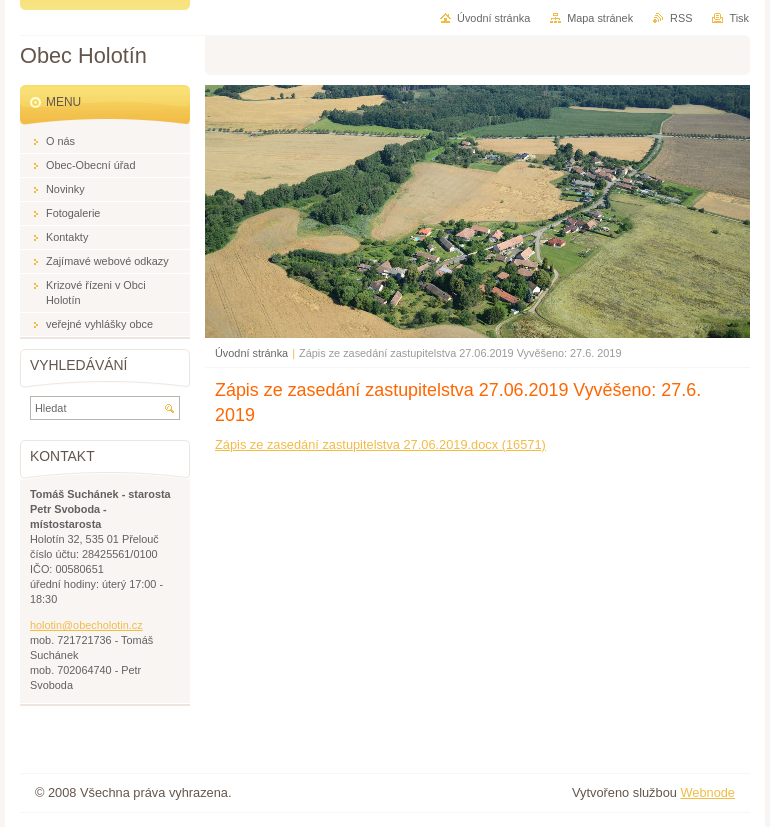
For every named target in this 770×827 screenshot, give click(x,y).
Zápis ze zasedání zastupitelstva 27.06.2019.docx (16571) (380, 444)
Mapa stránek (600, 18)
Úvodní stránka (251, 353)
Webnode (707, 792)
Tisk (739, 18)
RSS (681, 18)
